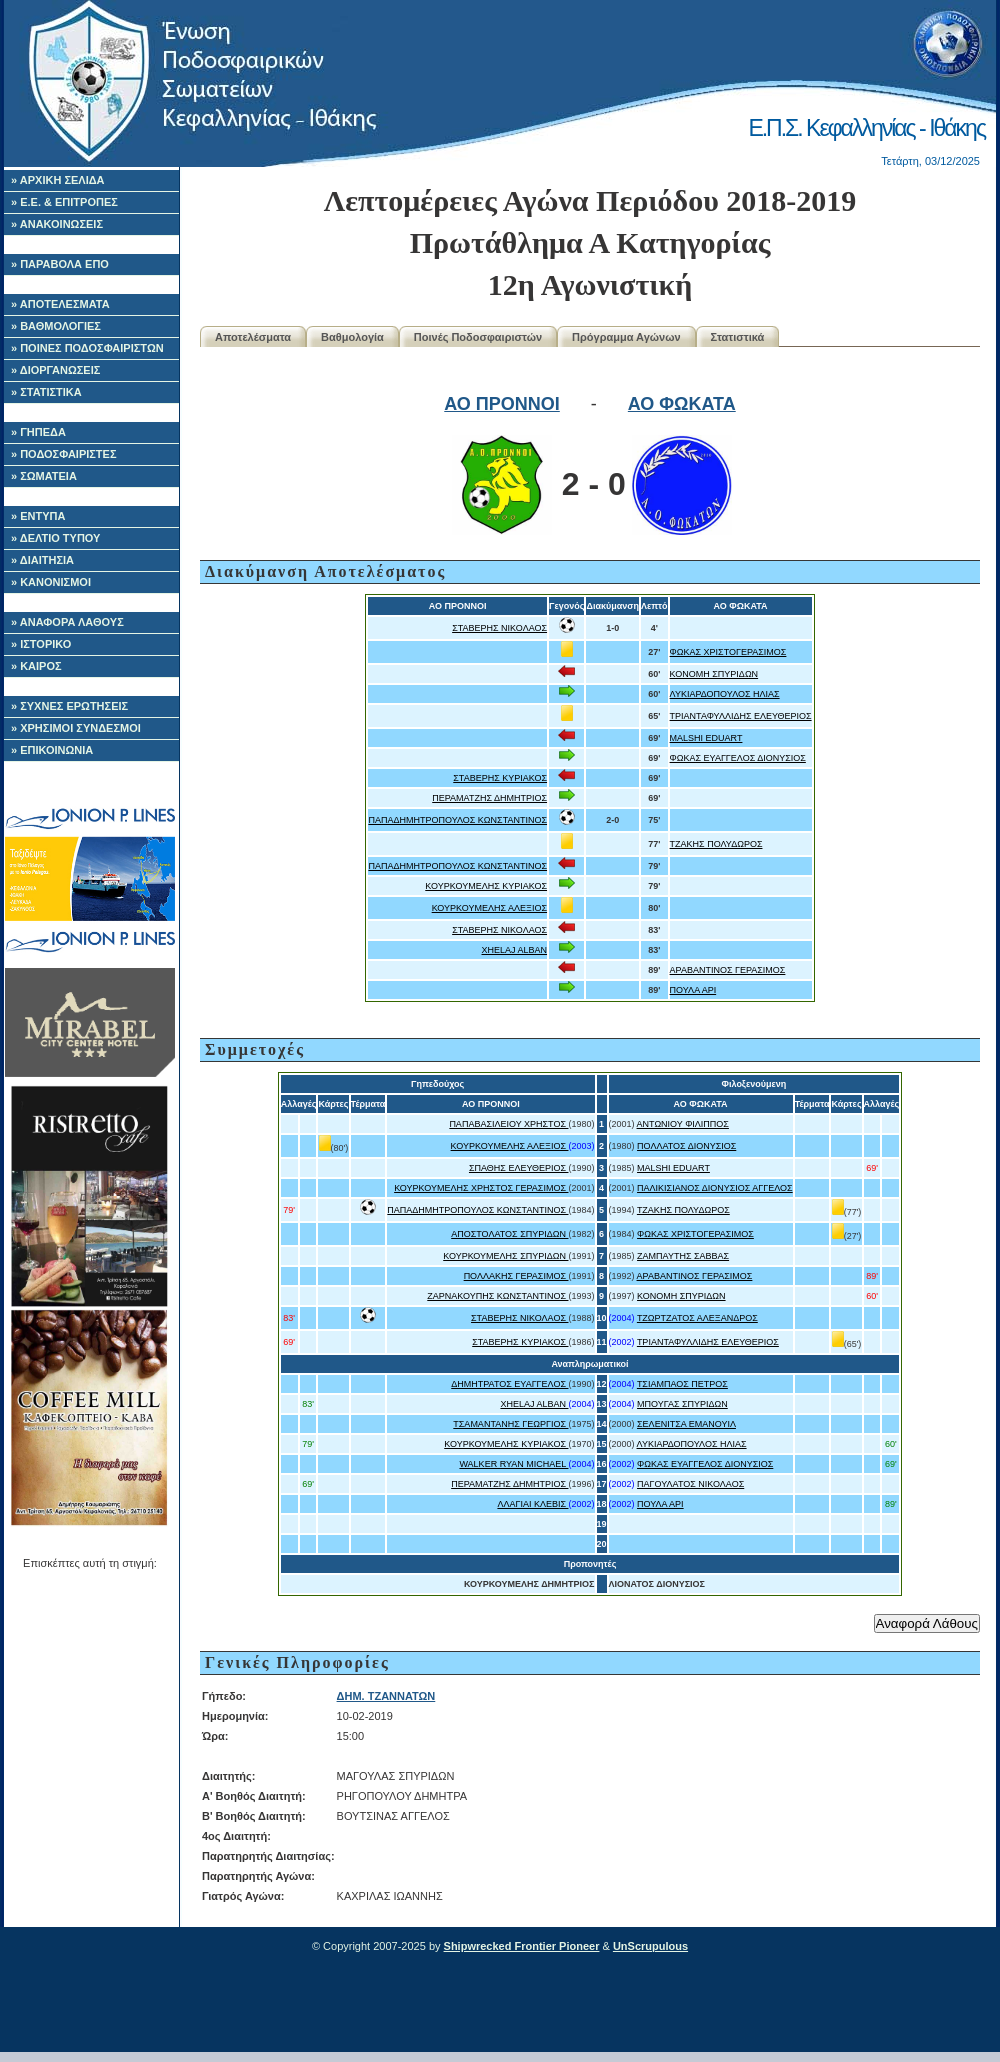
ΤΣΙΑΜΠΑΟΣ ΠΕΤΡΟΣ (682, 1384)
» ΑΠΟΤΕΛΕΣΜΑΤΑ (60, 304)
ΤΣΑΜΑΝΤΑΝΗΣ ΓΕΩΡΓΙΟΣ (510, 1424)
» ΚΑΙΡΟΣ (36, 666)
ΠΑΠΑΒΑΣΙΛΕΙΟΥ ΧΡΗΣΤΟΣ (508, 1124)
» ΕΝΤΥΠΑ (38, 516)
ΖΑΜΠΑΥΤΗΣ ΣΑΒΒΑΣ (683, 1256)
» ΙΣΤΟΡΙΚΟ (41, 644)
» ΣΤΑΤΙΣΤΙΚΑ (46, 392)
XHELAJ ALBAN (515, 950)
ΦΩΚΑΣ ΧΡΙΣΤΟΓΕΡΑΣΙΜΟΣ (728, 652)
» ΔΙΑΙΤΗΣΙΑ (42, 560)
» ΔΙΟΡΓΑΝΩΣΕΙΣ (55, 370)
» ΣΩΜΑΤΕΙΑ (44, 476)
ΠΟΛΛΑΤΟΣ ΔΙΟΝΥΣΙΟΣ (686, 1146)
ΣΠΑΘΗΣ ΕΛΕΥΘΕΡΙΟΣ (519, 1168)
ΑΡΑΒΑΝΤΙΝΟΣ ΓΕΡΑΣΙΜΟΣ (728, 970)
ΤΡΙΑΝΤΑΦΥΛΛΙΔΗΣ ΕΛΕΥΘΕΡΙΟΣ (741, 716)
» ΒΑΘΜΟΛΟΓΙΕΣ (56, 326)
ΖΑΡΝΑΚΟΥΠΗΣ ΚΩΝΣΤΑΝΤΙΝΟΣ (497, 1296)
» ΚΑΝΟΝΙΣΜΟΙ (51, 582)
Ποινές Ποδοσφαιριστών (478, 337)
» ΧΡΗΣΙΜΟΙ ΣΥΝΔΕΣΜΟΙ (76, 728)
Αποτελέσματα (253, 337)
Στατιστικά (738, 337)
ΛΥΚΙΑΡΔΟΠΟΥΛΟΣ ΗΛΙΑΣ (725, 694)
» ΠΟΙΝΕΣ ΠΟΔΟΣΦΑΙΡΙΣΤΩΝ (87, 348)
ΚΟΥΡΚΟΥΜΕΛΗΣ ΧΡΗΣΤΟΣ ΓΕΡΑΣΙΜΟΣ (481, 1188)
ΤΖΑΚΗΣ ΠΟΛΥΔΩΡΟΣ (716, 844)
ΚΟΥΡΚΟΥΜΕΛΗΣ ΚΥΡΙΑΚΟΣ (486, 886)
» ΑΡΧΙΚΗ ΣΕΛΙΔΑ (58, 180)
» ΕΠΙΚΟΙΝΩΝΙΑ (52, 750)
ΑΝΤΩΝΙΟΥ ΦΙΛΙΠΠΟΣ (683, 1124)
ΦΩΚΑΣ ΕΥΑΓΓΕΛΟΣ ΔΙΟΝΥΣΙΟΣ (738, 758)
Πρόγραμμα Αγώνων (626, 337)
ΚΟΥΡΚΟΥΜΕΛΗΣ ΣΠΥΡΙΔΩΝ (505, 1256)
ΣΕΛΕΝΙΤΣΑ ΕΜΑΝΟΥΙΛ (686, 1424)
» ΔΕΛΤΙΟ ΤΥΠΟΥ (55, 538)
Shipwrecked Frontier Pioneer (522, 1946)
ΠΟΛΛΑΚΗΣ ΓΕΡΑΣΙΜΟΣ (516, 1276)
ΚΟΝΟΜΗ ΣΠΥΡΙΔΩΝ (714, 674)
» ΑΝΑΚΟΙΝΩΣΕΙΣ (57, 224)
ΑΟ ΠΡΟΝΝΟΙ (502, 404)
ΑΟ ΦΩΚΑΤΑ (682, 404)
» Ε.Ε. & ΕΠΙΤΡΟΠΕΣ (64, 202)
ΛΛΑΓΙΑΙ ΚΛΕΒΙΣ (532, 1504)
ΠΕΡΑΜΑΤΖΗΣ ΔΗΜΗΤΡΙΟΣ (489, 798)
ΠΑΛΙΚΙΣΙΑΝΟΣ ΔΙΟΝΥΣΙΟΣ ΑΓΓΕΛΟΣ (715, 1188)
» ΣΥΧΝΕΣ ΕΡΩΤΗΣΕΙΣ (69, 706)
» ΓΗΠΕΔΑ (38, 432)
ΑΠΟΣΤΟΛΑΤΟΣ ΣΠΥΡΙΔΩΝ (509, 1234)
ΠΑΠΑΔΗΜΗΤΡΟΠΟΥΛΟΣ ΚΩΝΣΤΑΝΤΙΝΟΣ (457, 820)
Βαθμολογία (352, 337)
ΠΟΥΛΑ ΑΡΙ (693, 990)
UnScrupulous (650, 1946)
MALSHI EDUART (706, 738)
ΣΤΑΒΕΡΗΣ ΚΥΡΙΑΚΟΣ (500, 778)
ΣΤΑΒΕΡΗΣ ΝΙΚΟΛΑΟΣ (499, 628)
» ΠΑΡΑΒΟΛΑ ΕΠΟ (60, 264)
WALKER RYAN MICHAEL (513, 1464)
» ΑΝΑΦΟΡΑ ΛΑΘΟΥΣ (67, 622)
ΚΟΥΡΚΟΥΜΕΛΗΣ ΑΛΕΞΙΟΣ (489, 908)
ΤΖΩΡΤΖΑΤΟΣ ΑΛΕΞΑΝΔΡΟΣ (697, 1318)
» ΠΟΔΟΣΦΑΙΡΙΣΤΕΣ (64, 454)
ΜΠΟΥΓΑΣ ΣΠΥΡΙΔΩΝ (682, 1404)
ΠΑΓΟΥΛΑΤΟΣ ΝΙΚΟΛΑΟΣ (690, 1484)
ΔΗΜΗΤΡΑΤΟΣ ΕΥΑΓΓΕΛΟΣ (509, 1384)
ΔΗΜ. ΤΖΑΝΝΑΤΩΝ (386, 1696)
